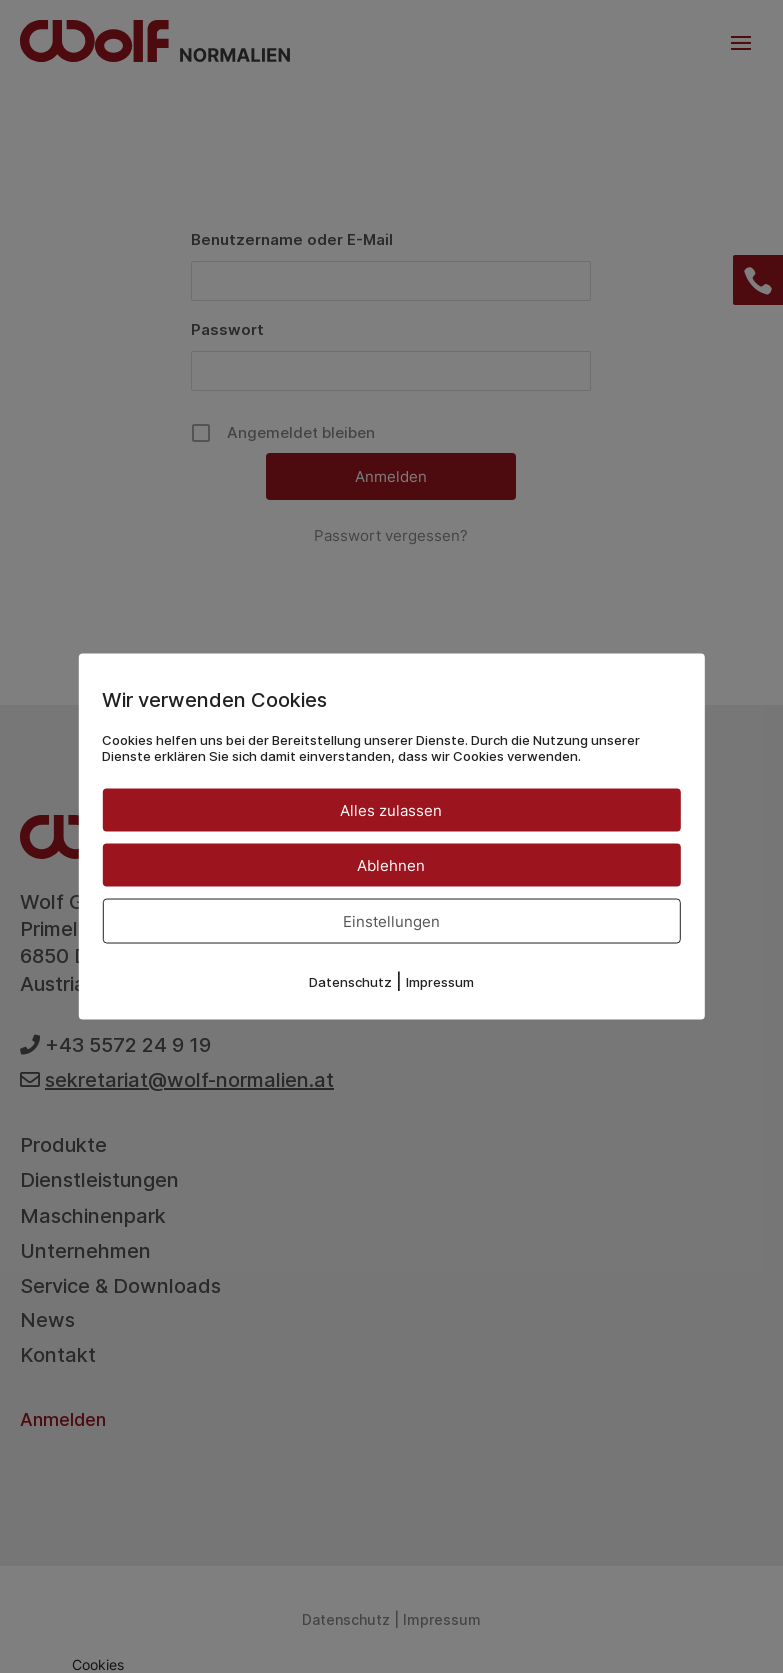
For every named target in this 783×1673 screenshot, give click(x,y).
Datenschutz (350, 982)
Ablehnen (391, 865)
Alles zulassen (391, 810)
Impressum (440, 982)
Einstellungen (391, 921)
